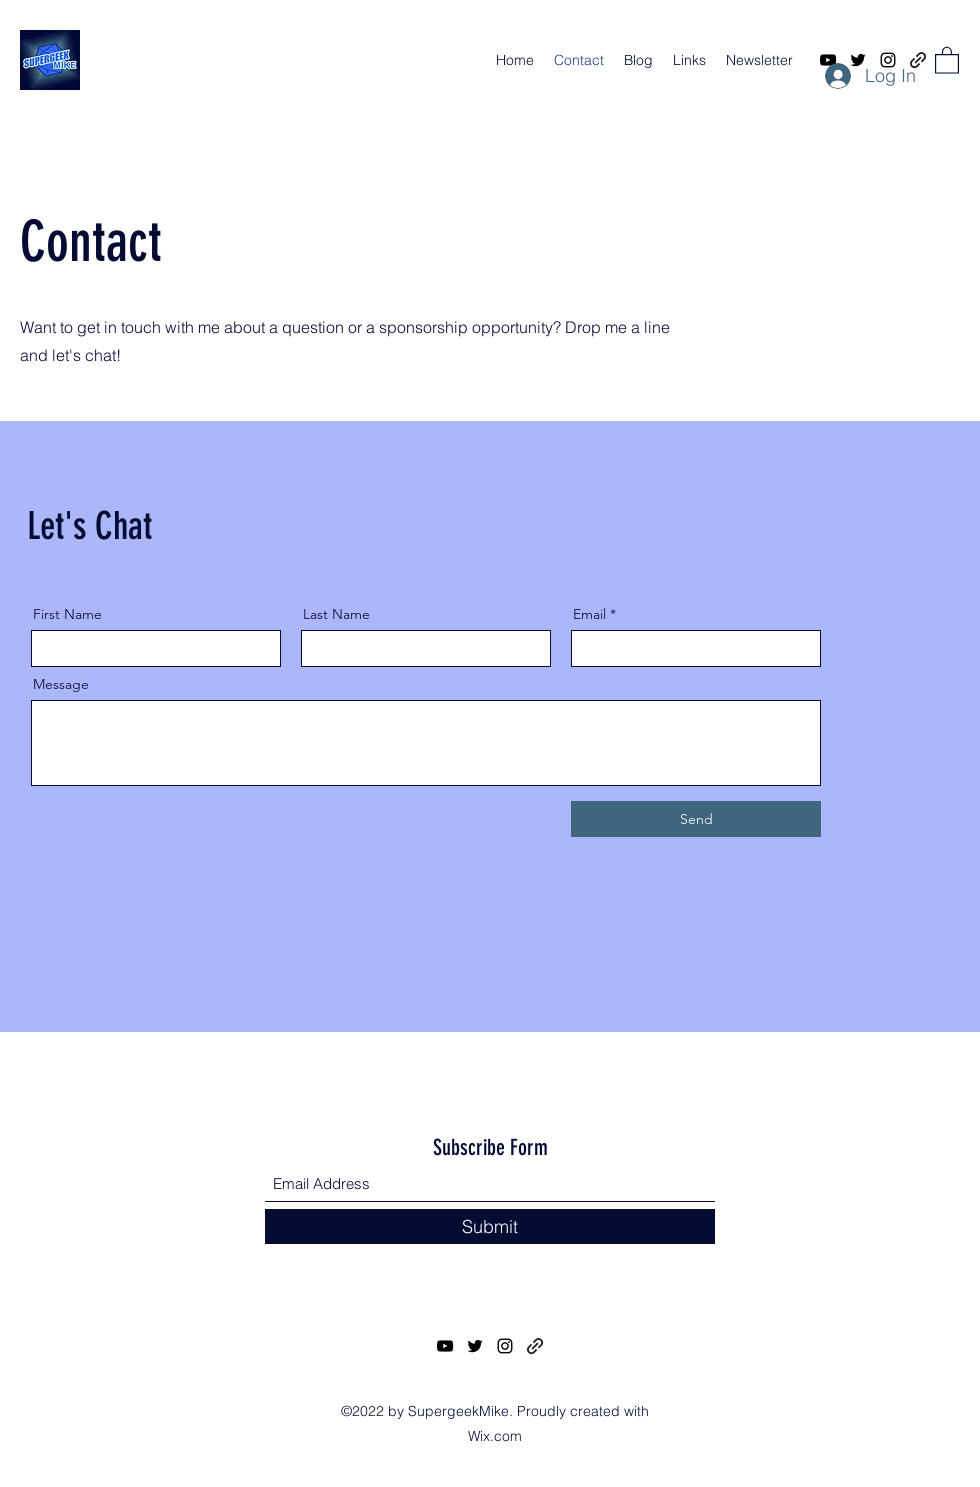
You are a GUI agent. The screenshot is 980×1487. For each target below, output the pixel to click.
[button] (947, 59)
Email (589, 614)
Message (61, 684)
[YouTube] (445, 1346)
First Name (67, 614)
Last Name (336, 614)
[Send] (696, 819)
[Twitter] (475, 1346)
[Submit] (490, 1226)
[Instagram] (505, 1346)
